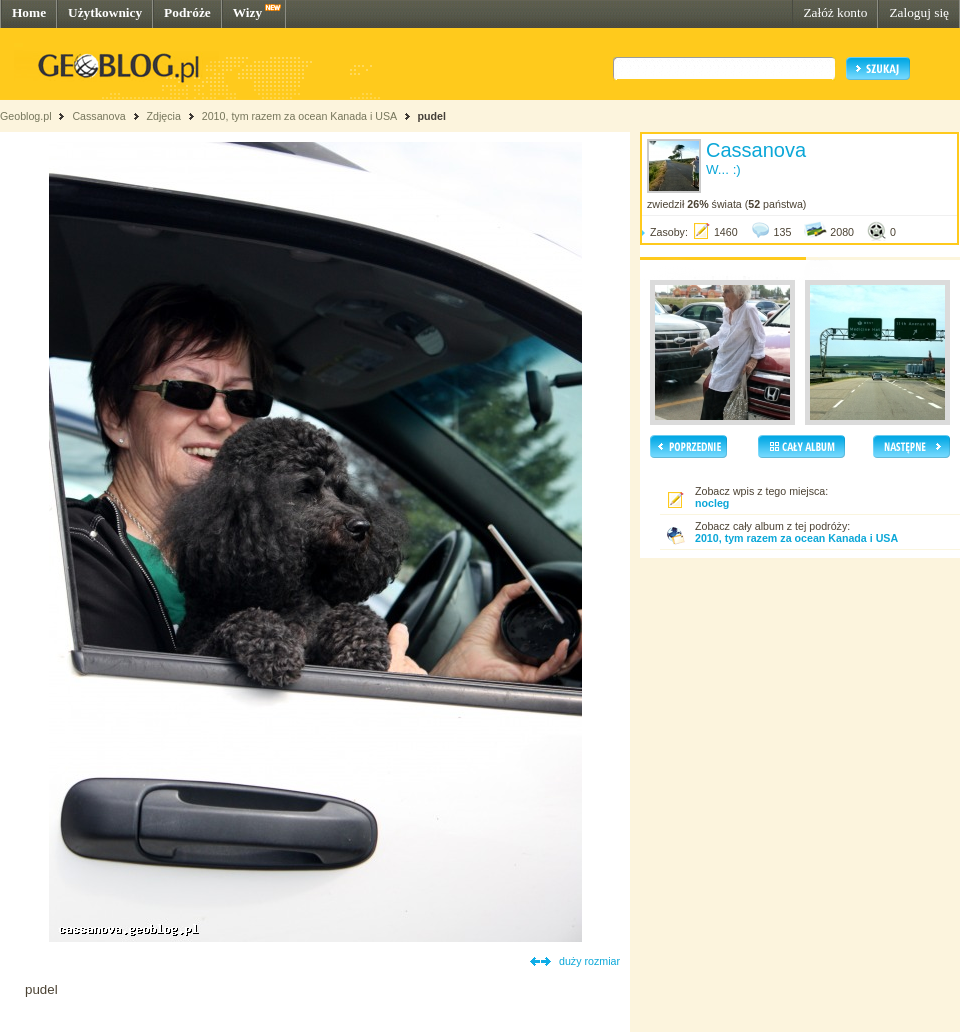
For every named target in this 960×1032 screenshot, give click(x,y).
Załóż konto (835, 12)
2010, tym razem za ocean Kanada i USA (299, 116)
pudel (431, 116)
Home (29, 12)
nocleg (712, 503)
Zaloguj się (919, 12)
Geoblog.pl (26, 116)
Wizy (247, 12)
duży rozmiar (589, 961)
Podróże (187, 12)
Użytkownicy (105, 12)
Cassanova (98, 116)
